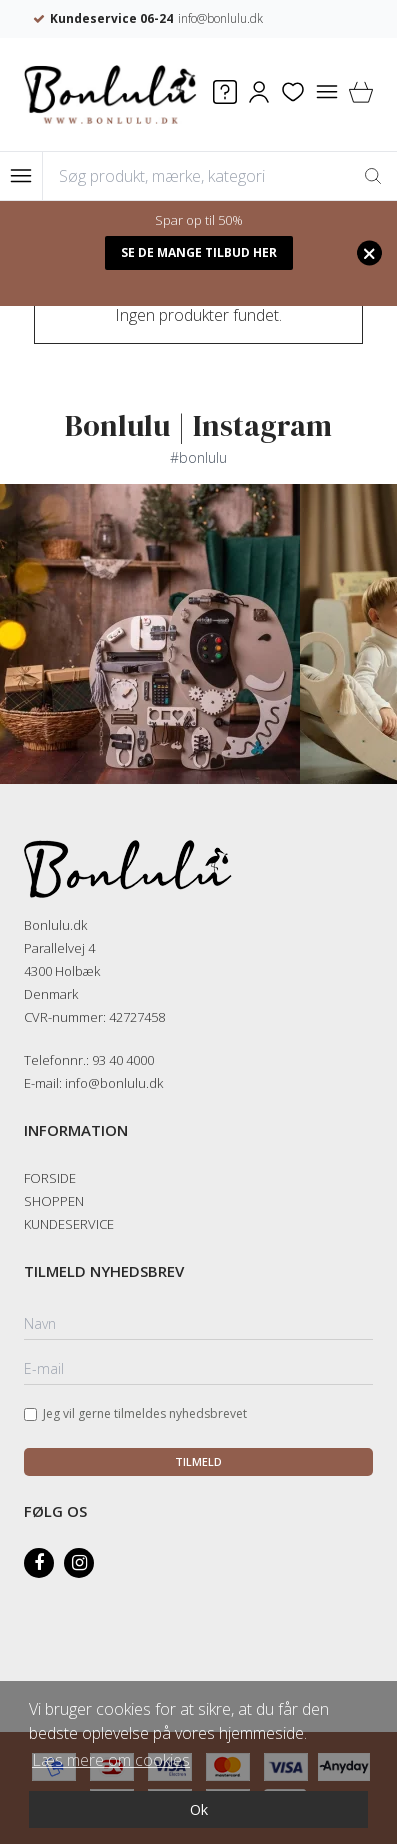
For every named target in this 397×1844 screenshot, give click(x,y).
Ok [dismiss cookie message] (199, 1809)
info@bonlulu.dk (262, 18)
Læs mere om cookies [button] (111, 1760)
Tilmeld (198, 1461)
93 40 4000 (123, 1060)
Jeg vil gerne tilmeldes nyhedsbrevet (145, 1413)
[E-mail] (198, 1370)
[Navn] (198, 1325)
